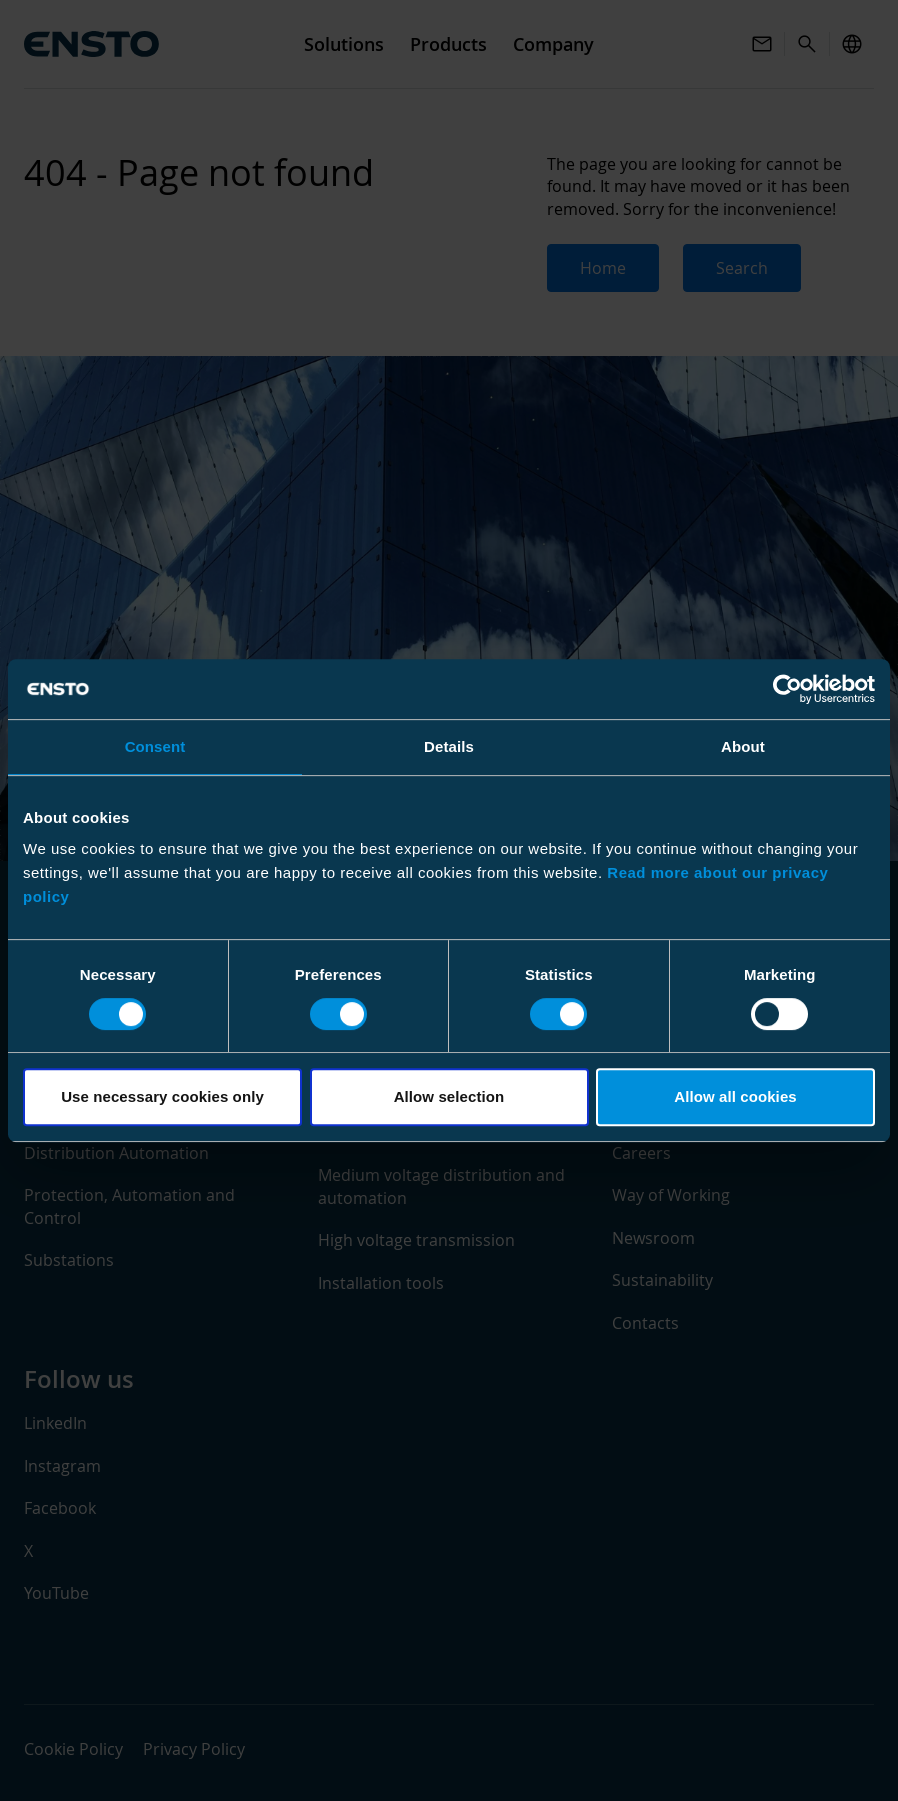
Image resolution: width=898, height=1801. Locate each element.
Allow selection (449, 1096)
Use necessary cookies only (162, 1096)
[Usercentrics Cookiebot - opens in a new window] (787, 689)
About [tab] (743, 746)
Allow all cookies (735, 1096)
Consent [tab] (155, 746)
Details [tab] (449, 746)
